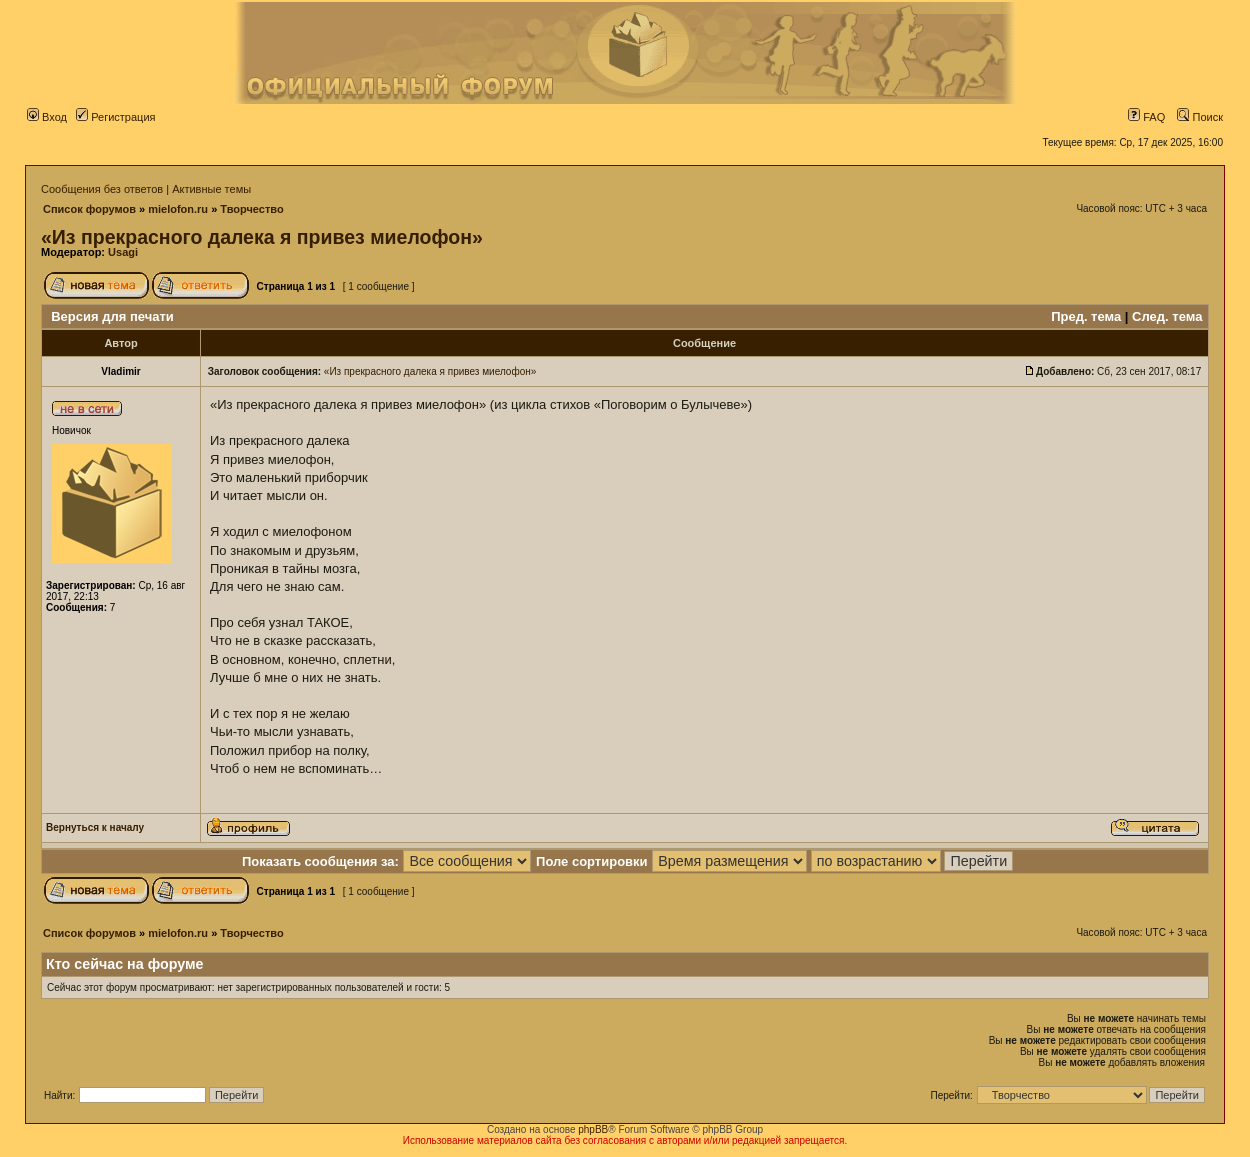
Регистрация (115, 117)
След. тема (1167, 316)
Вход (47, 117)
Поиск (1200, 117)
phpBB (593, 1129)
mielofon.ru (178, 209)
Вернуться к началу (95, 827)
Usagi (123, 252)
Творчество (251, 209)
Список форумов (89, 209)
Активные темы (211, 189)
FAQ (1146, 117)
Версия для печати (112, 316)
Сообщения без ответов (102, 189)
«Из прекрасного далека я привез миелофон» (262, 237)
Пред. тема (1086, 316)
